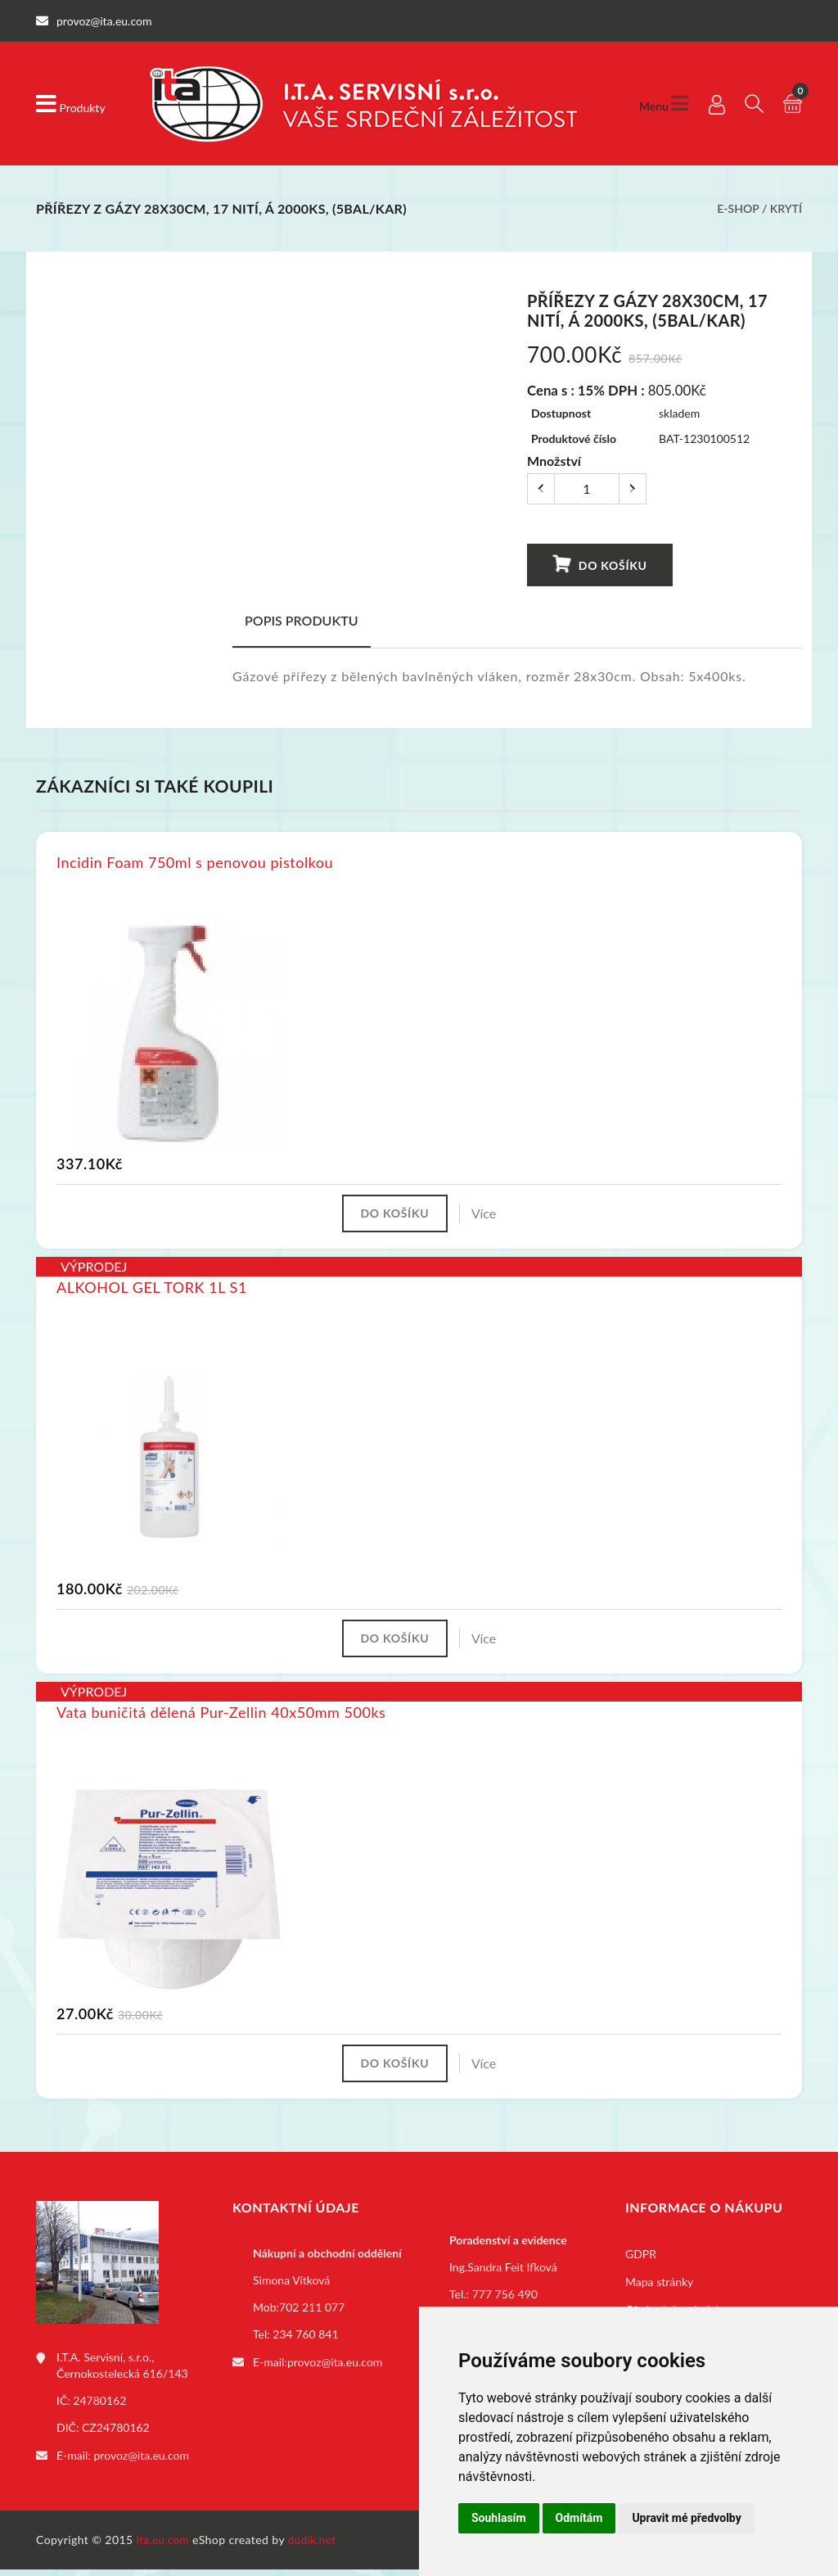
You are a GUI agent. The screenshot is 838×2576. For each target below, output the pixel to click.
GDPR (640, 2263)
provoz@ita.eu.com (141, 2463)
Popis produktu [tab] (301, 620)
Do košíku (599, 564)
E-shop (738, 208)
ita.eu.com (164, 2546)
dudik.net (315, 2546)
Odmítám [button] (579, 2517)
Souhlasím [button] (498, 2517)
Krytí (786, 208)
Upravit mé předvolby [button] (686, 2517)
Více (490, 1214)
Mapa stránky (659, 2291)
